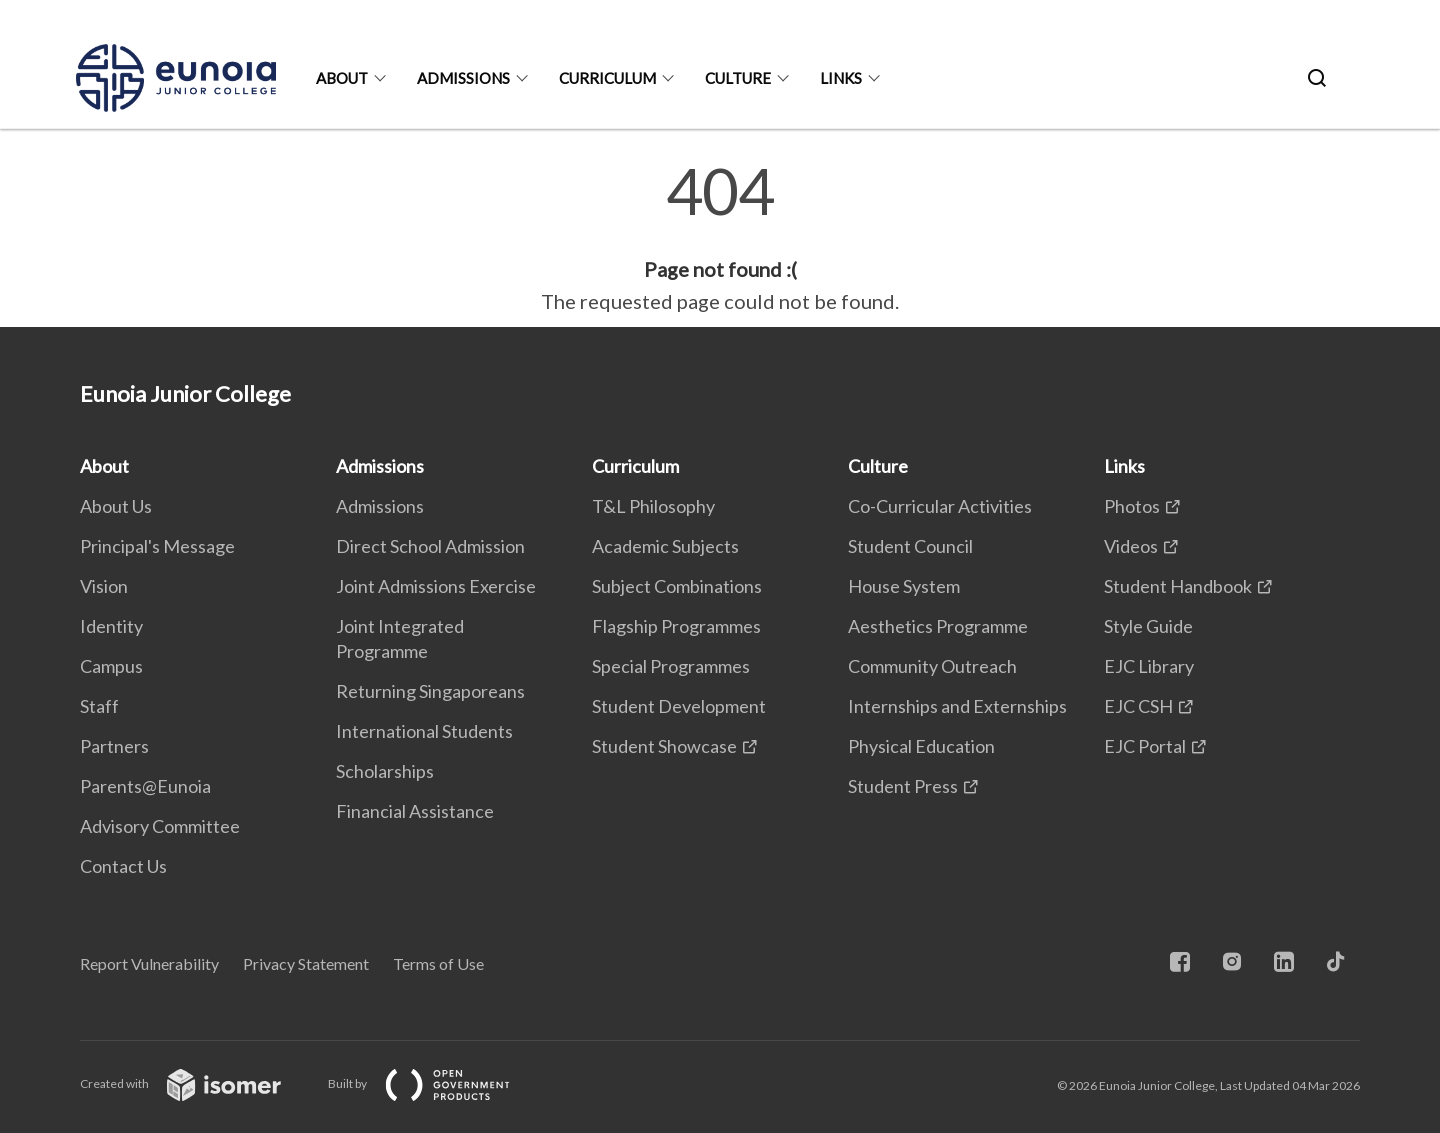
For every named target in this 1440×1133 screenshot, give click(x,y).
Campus (111, 666)
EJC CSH (1138, 706)
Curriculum (607, 78)
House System (904, 586)
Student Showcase (664, 746)
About (342, 78)
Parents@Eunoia (145, 786)
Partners (114, 746)
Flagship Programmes (676, 626)
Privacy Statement (306, 963)
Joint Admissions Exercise (436, 586)
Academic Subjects (665, 546)
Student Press (903, 786)
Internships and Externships (957, 706)
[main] (720, 238)
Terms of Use (438, 963)
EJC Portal (1145, 746)
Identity (111, 626)
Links (841, 78)
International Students (424, 731)
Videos (1131, 546)
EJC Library (1149, 666)
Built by (435, 1083)
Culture (738, 78)
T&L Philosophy (653, 506)
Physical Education (921, 746)
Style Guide (1148, 626)
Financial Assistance (415, 811)
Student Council (910, 546)
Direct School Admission (430, 546)
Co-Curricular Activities (940, 506)
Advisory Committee (160, 826)
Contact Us (123, 866)
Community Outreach (932, 666)
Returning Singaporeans (430, 691)
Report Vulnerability (149, 963)
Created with (196, 1083)
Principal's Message (157, 546)
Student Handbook (1178, 586)
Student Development (679, 706)
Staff (99, 706)
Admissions (463, 78)
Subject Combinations (677, 586)
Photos (1132, 506)
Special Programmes (671, 666)
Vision (104, 586)
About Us (116, 506)
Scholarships (385, 771)
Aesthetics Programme (938, 626)
